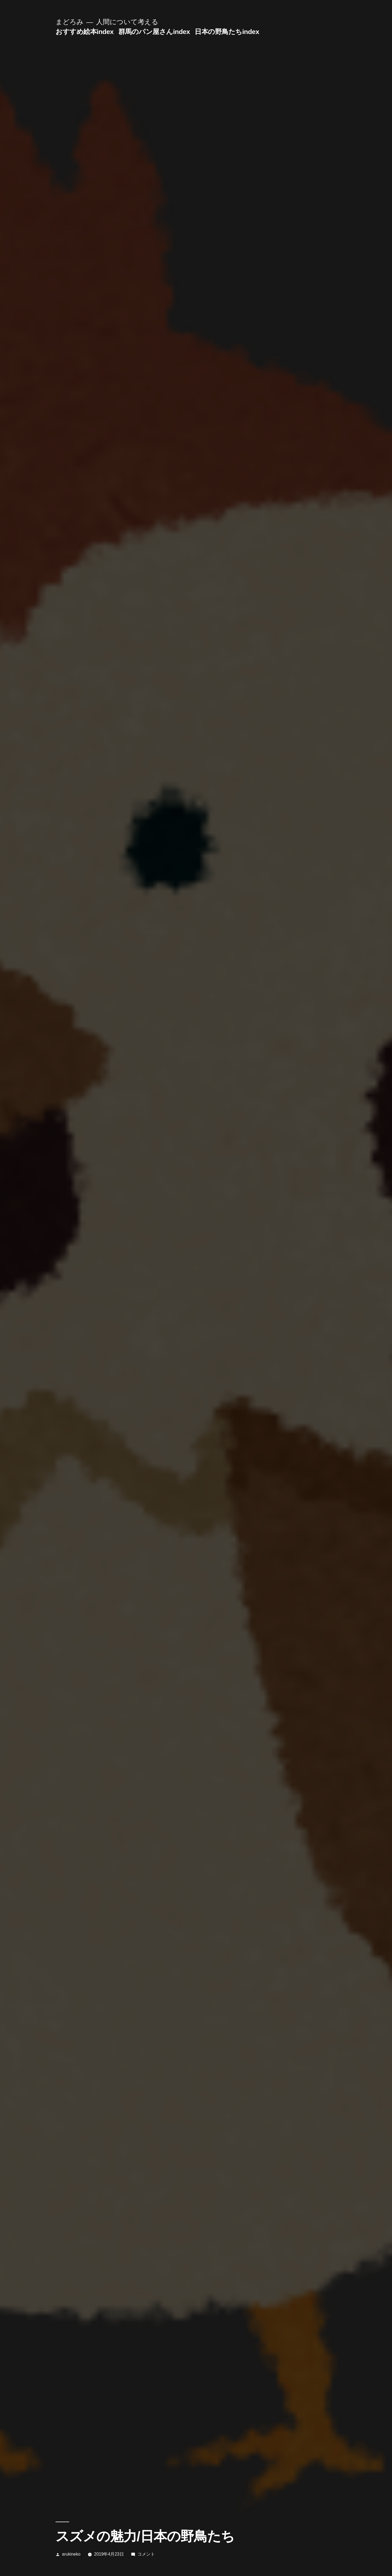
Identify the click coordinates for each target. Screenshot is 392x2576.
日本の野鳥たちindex (227, 31)
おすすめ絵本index (85, 31)
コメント (146, 2554)
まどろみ (69, 22)
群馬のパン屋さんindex (154, 31)
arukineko (71, 2554)
